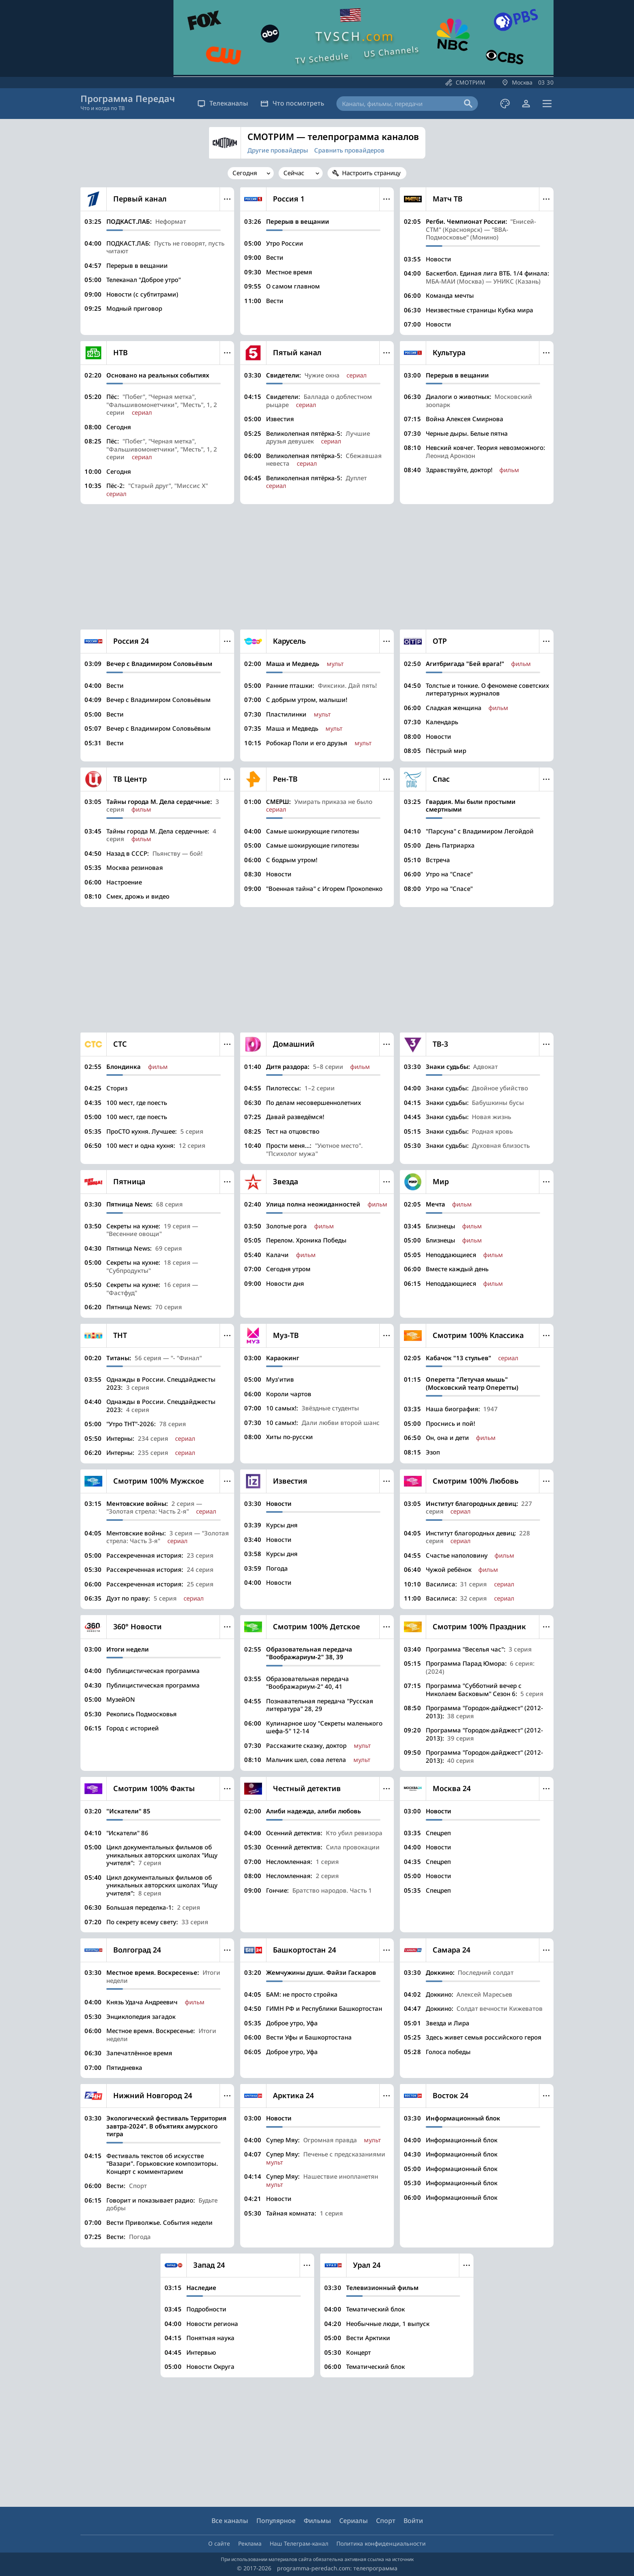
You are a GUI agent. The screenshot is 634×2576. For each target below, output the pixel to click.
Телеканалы (222, 103)
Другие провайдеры (277, 150)
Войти (413, 2520)
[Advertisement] (317, 566)
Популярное (276, 2520)
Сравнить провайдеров (349, 150)
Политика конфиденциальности (381, 2543)
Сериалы (353, 2520)
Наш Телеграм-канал (299, 2543)
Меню (227, 199)
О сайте (219, 2543)
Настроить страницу (371, 173)
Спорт (385, 2520)
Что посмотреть (292, 103)
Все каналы (229, 2520)
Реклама (250, 2543)
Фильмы (317, 2520)
